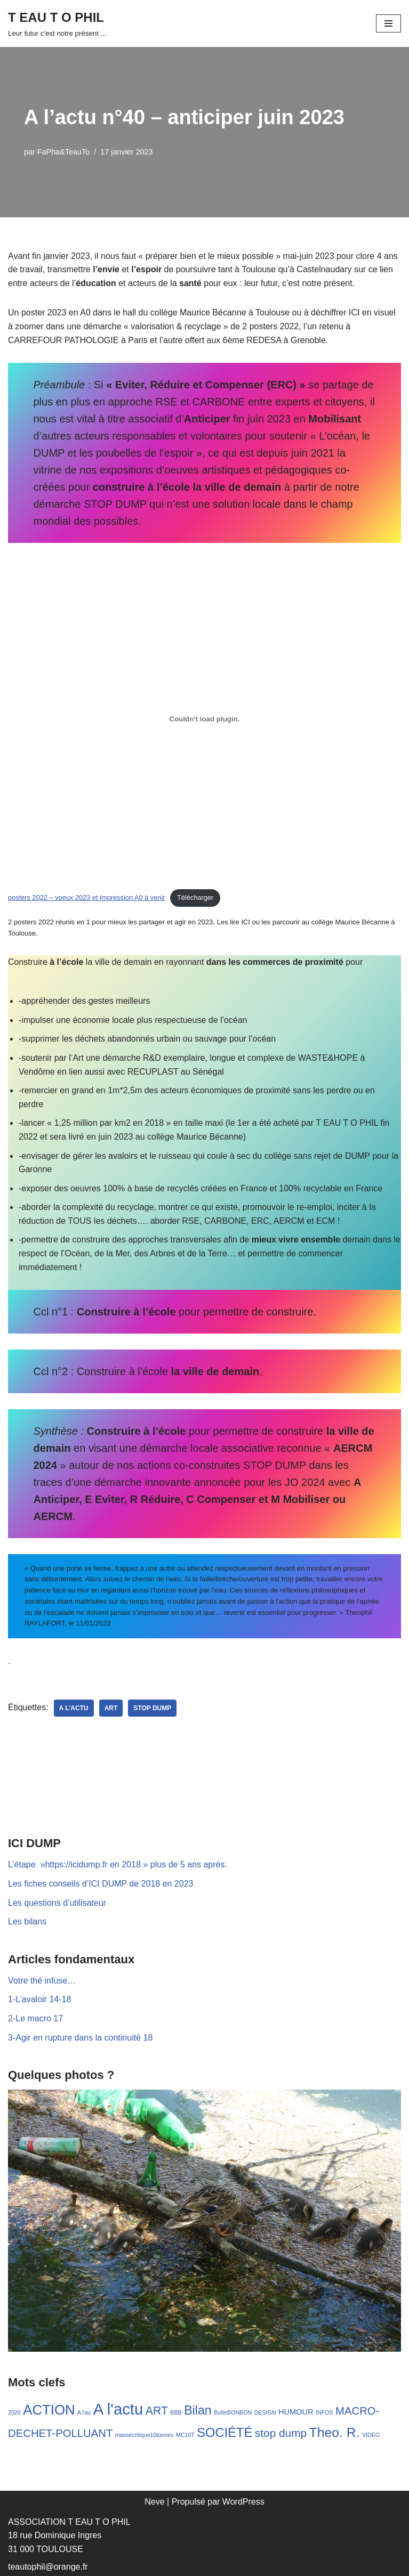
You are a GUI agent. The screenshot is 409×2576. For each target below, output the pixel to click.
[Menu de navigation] (388, 23)
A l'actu (74, 1708)
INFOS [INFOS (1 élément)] (324, 2412)
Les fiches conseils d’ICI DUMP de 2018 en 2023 (100, 1883)
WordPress (243, 2501)
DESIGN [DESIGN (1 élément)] (265, 2412)
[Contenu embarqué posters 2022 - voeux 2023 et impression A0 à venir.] (204, 719)
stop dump (152, 1708)
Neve (154, 2501)
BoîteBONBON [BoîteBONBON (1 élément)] (233, 2412)
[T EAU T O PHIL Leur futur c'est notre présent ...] (57, 23)
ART (111, 1708)
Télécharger (195, 897)
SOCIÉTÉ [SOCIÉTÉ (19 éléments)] (224, 2433)
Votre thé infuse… (42, 1980)
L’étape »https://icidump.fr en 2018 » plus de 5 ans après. (117, 1864)
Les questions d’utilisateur (57, 1902)
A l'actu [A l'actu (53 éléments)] (118, 2409)
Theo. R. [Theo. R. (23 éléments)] (334, 2432)
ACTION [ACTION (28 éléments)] (49, 2409)
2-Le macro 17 (35, 2018)
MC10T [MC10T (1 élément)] (185, 2435)
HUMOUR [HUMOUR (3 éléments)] (296, 2412)
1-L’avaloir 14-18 (39, 1999)
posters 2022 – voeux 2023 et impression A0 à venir (86, 897)
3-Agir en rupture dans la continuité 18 (80, 2037)
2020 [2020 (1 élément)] (14, 2412)
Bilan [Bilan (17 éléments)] (198, 2410)
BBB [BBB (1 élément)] (175, 2412)
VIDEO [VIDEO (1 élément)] (371, 2435)
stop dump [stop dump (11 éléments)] (281, 2433)
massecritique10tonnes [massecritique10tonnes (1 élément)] (144, 2435)
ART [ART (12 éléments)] (157, 2410)
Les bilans (27, 1921)
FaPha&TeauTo (63, 152)
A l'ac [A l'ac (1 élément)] (84, 2412)
